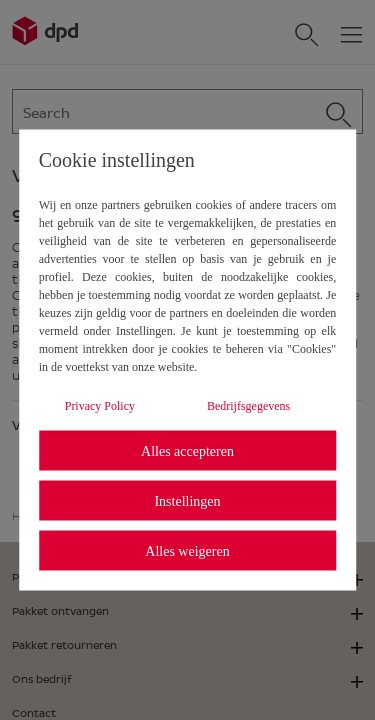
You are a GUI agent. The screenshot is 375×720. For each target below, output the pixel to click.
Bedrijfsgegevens (248, 406)
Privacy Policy (100, 406)
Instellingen (187, 500)
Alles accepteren (187, 450)
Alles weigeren (187, 550)
